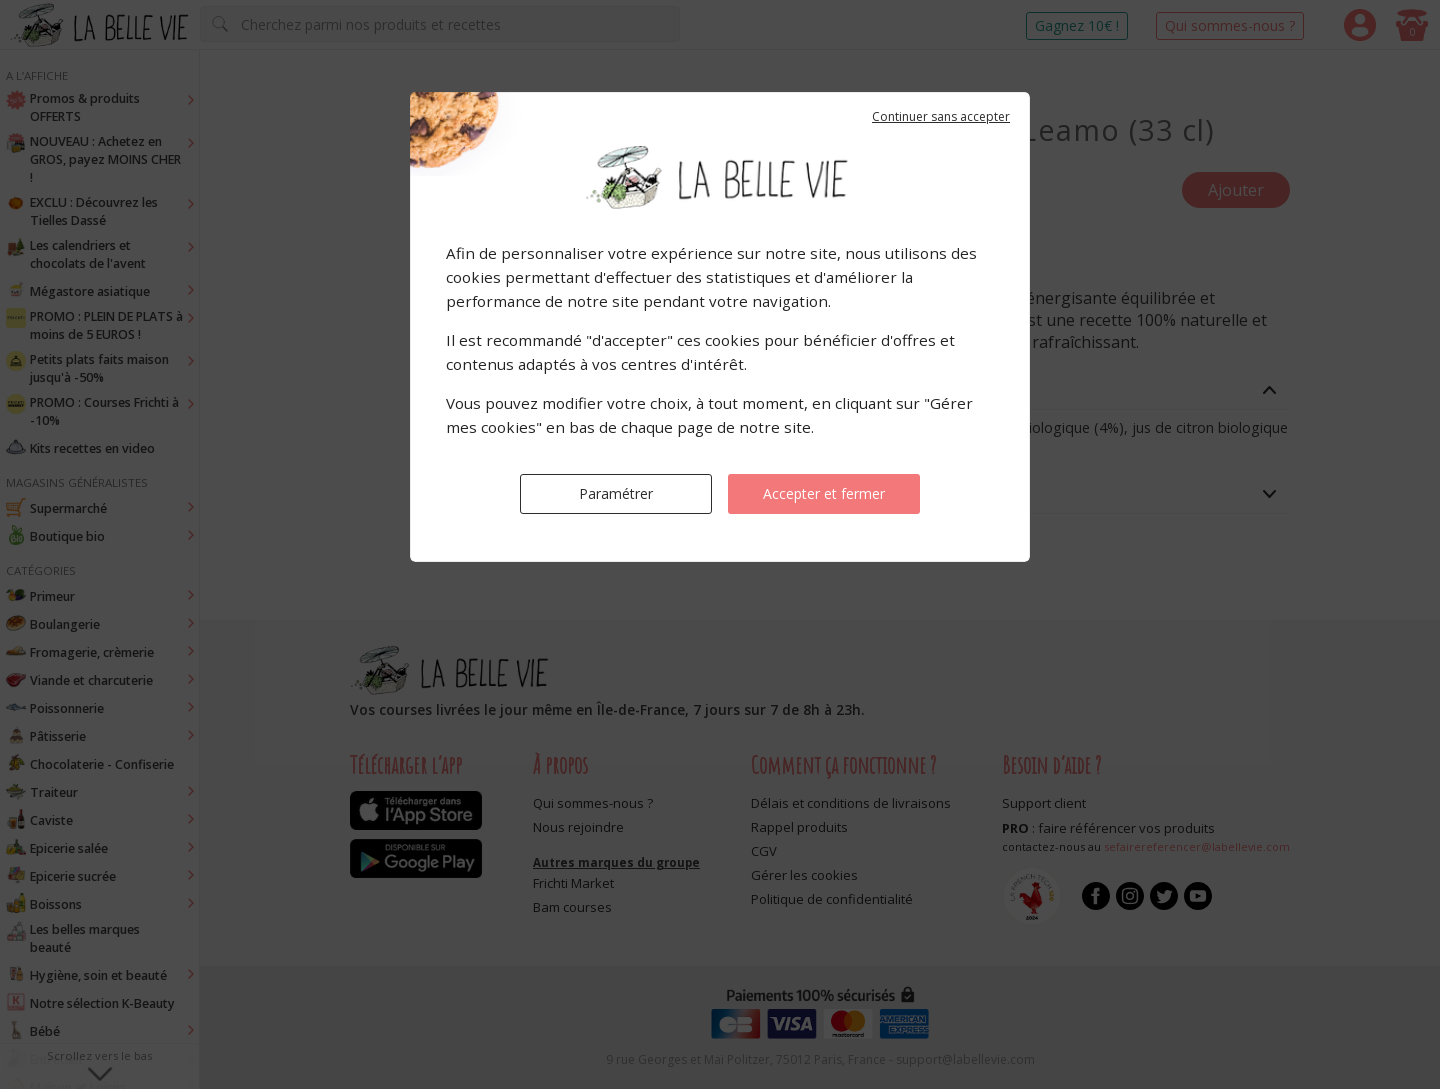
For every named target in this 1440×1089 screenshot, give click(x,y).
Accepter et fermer (824, 493)
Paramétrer (616, 493)
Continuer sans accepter (941, 116)
